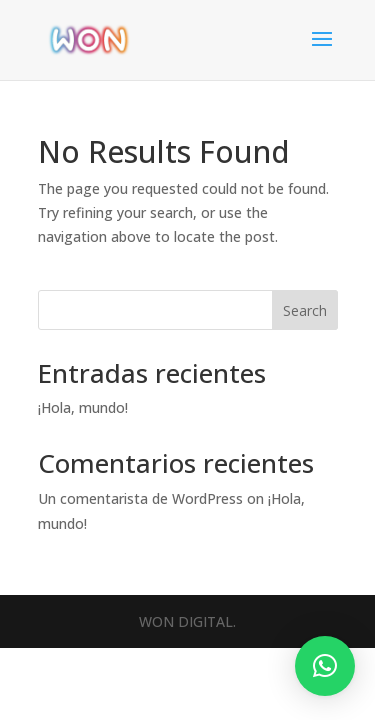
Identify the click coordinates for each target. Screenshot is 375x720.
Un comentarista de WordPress (140, 498)
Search (305, 310)
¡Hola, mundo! (83, 407)
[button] (325, 666)
